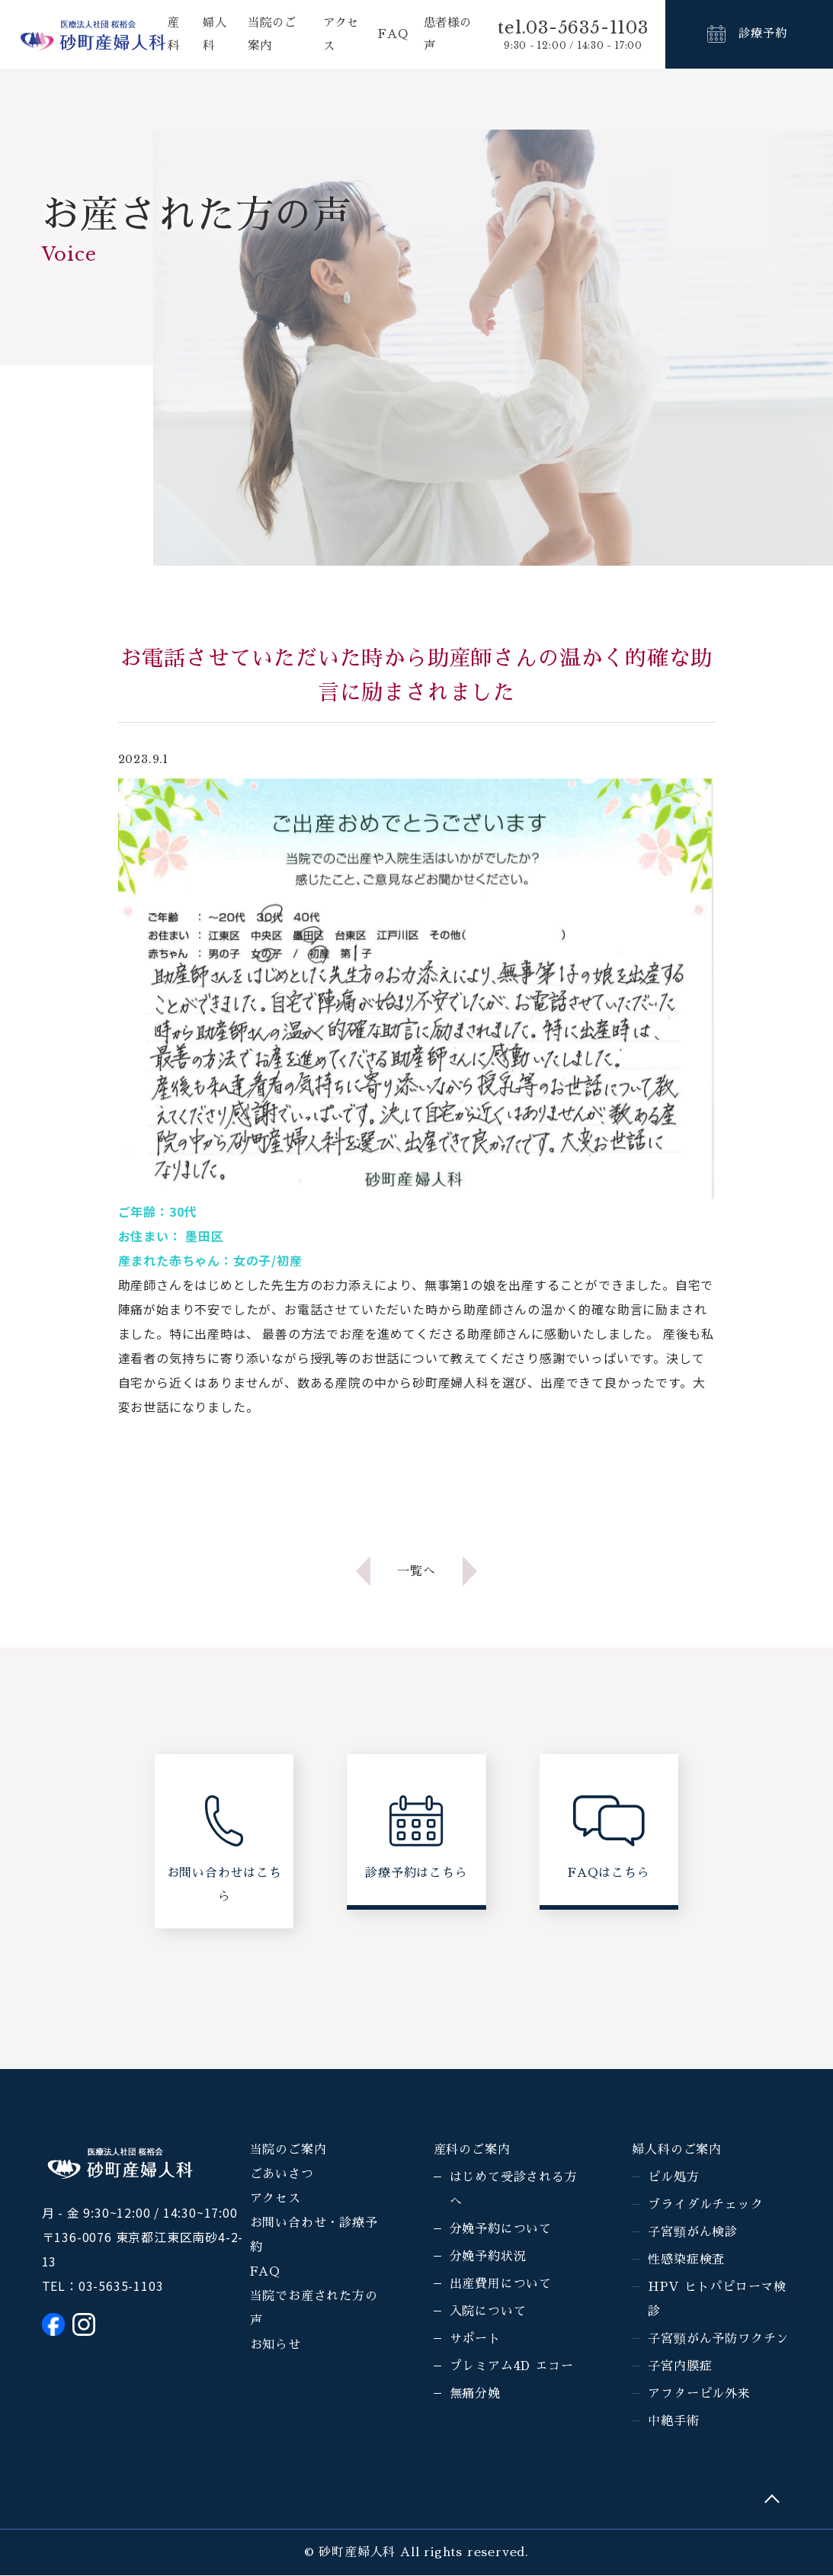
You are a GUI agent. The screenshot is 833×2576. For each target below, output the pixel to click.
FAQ (392, 34)
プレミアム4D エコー (512, 2368)
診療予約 (762, 34)
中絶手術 (673, 2423)
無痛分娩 (475, 2395)
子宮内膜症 (680, 2368)
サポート (475, 2340)
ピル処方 (673, 2179)
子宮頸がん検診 (693, 2234)
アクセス (275, 2200)
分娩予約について (501, 2231)
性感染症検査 (686, 2261)
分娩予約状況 (488, 2258)
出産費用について (501, 2285)
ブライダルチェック (705, 2206)
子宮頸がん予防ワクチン (718, 2340)
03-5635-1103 (121, 2287)
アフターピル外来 (699, 2395)
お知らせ (275, 2346)
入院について (488, 2313)
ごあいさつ (282, 2176)
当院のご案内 (288, 2151)
